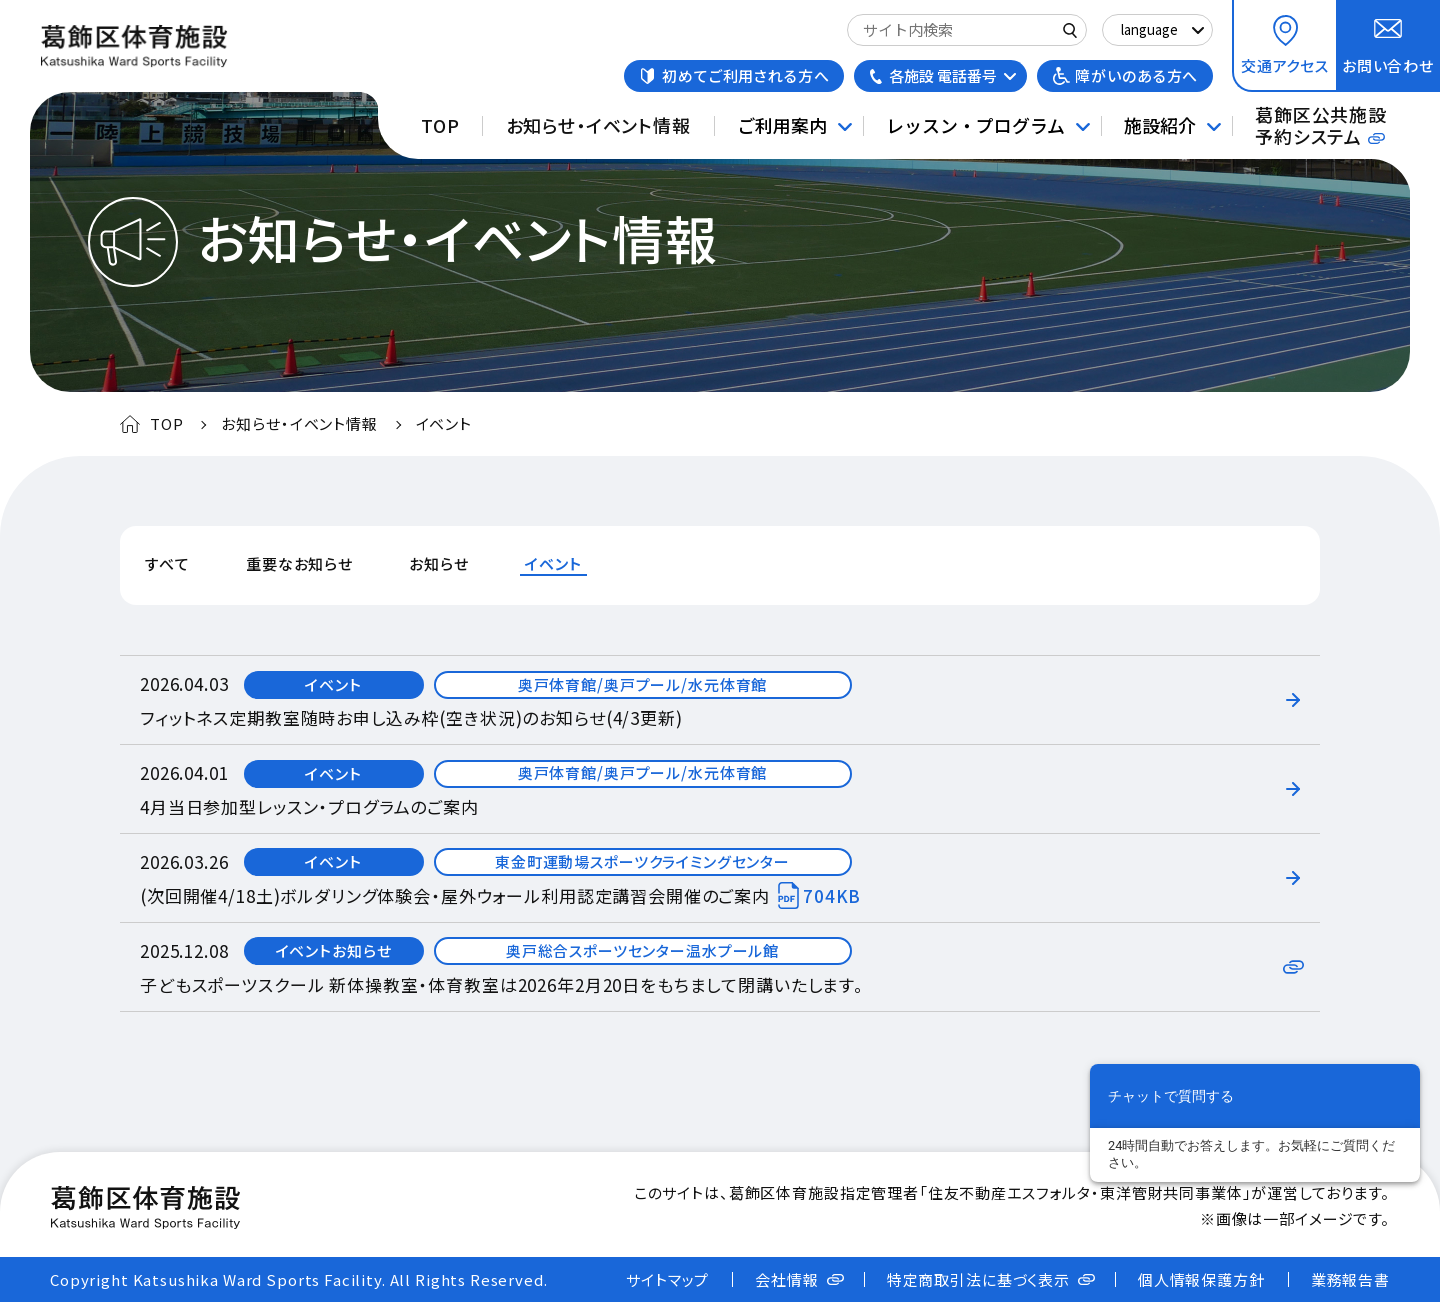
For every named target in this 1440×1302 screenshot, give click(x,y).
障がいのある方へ (1136, 75)
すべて (167, 563)
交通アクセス (1285, 65)
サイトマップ (667, 1279)
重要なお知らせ (299, 563)
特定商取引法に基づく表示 (978, 1279)
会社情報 (786, 1279)
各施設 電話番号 (943, 75)
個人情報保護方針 (1201, 1279)
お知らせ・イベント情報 (598, 125)
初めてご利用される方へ (745, 75)
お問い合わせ (1388, 65)
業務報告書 (1350, 1279)
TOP (440, 125)
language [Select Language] (1149, 29)
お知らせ (438, 563)
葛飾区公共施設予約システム (1321, 125)
